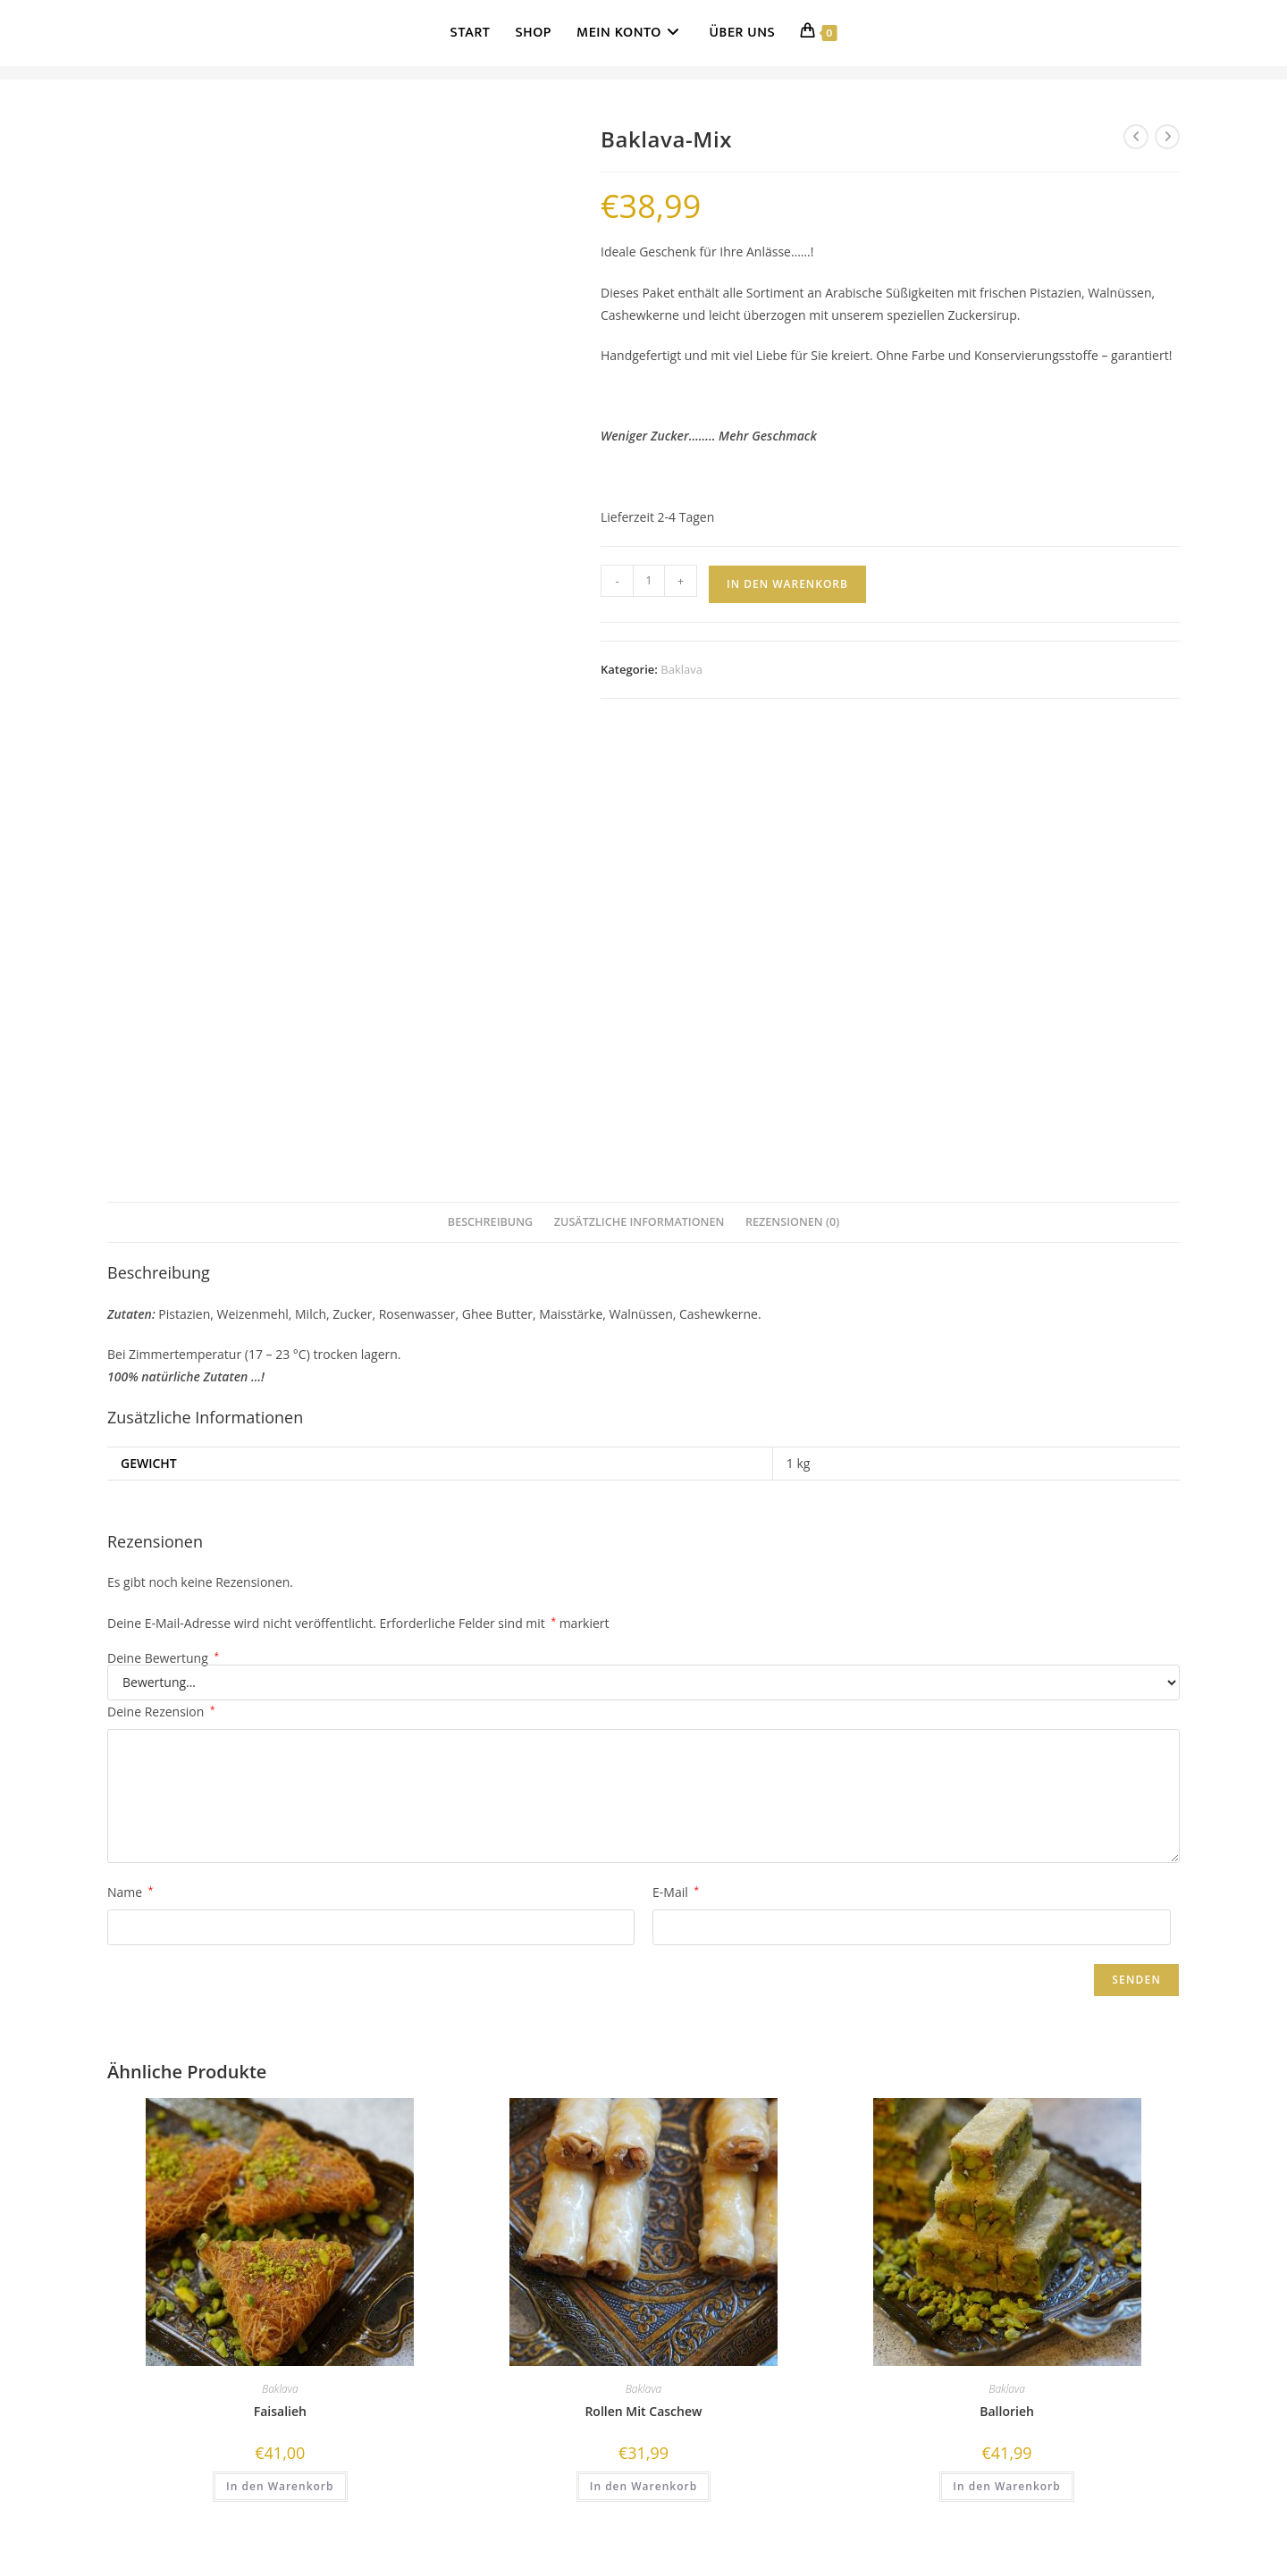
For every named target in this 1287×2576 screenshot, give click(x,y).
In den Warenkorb (787, 584)
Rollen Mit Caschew (643, 2411)
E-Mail (675, 1892)
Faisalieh (280, 2411)
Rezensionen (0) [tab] (792, 1221)
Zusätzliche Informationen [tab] (639, 1221)
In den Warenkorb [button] (279, 2486)
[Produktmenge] (649, 581)
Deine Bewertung (163, 1658)
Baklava (681, 669)
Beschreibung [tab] (490, 1221)
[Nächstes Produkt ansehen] (1167, 136)
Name (130, 1892)
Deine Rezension (161, 1711)
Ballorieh (1007, 2411)
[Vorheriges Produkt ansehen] (1135, 136)
